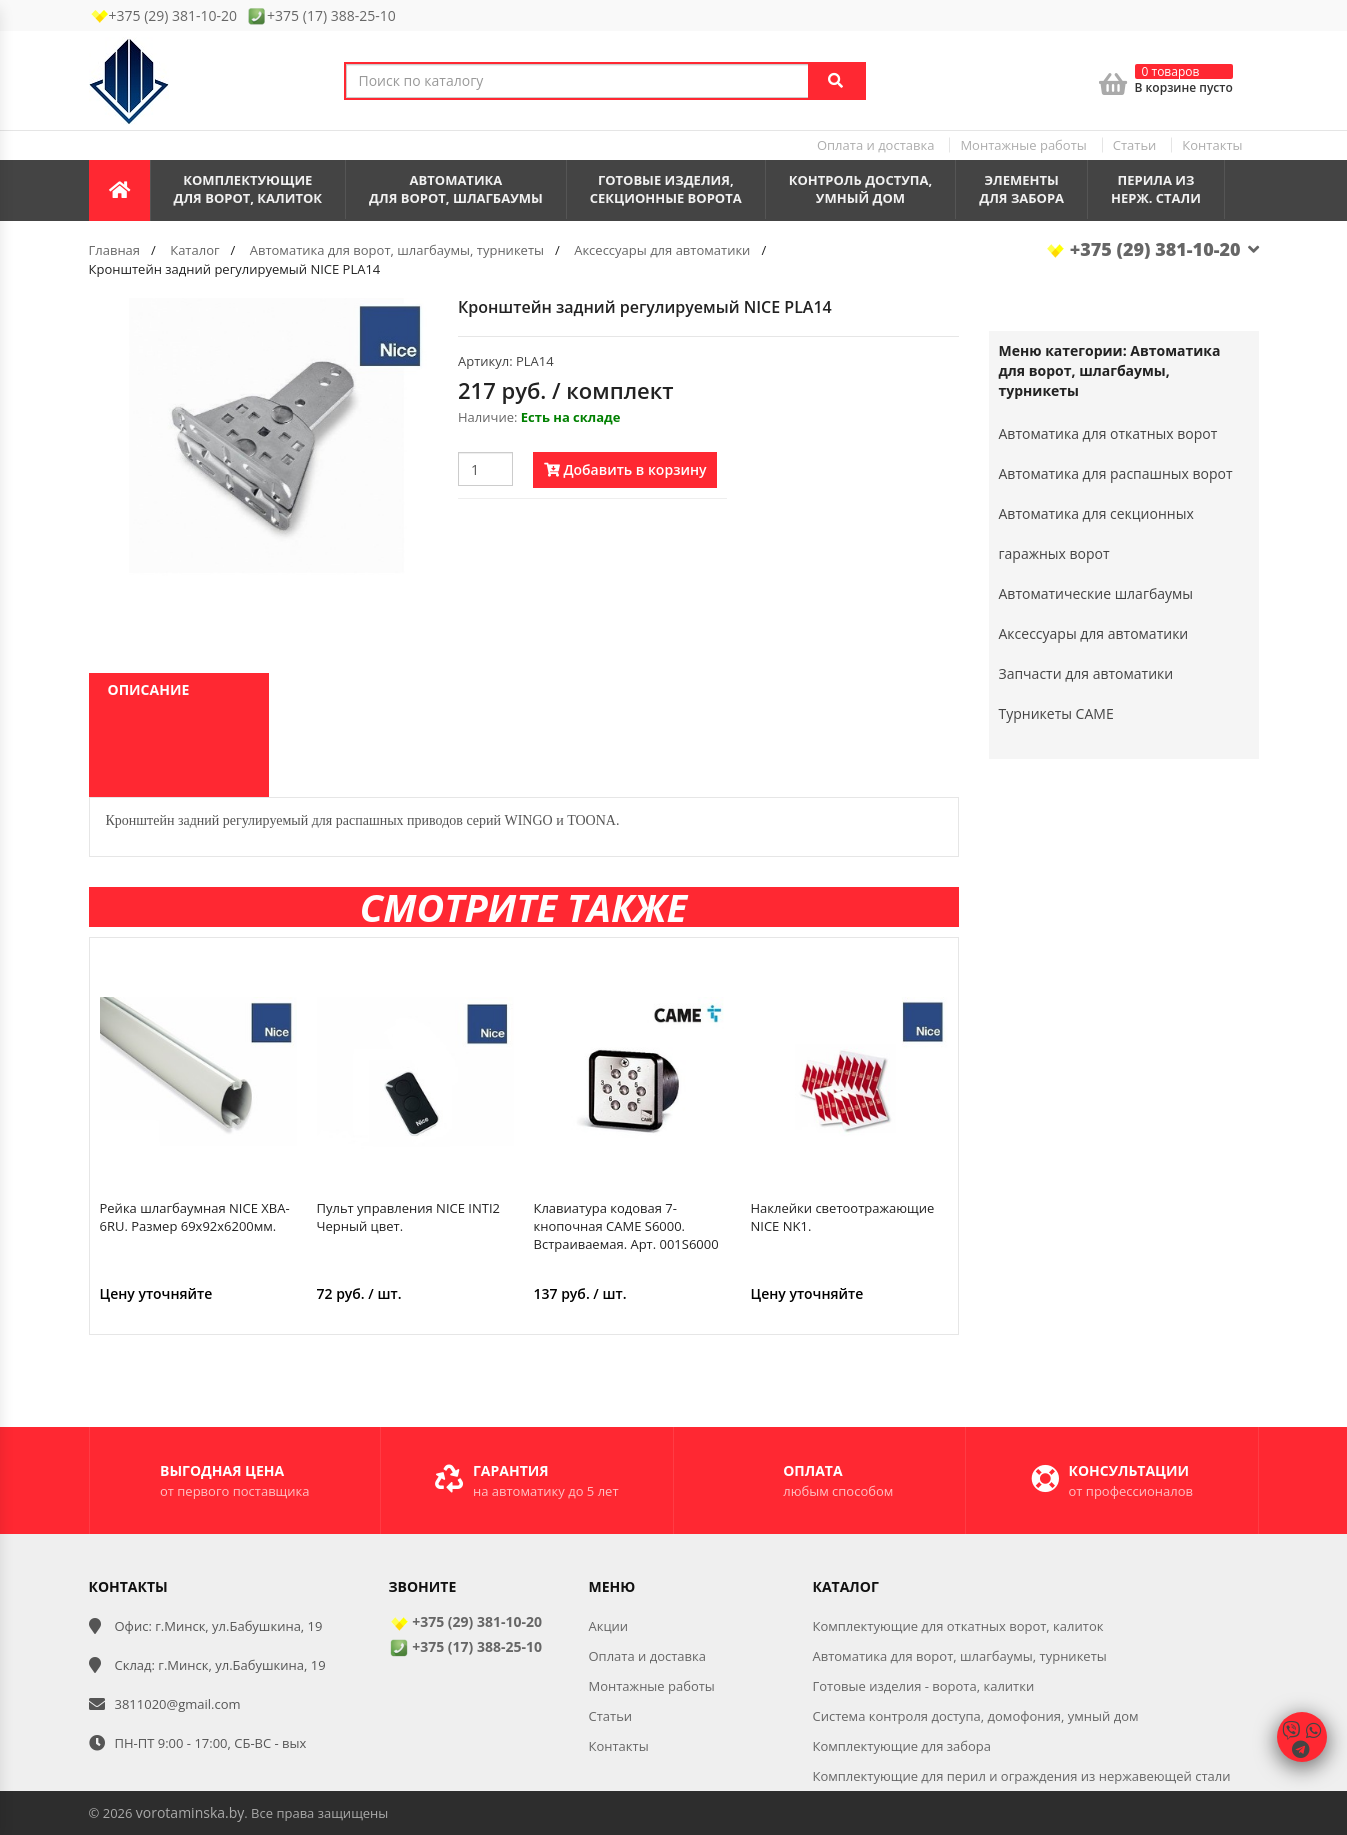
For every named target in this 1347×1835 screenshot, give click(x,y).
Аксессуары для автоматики (662, 250)
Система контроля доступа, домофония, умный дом (976, 1716)
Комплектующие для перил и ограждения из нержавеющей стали (1022, 1776)
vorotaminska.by (190, 1812)
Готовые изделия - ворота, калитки (924, 1686)
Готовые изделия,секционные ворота (666, 189)
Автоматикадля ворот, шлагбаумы (456, 189)
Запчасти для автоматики (1086, 673)
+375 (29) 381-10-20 (1152, 249)
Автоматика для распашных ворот (1116, 473)
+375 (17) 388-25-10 (465, 1646)
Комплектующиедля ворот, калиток (248, 189)
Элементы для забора (1021, 189)
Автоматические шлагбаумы (1096, 593)
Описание (149, 689)
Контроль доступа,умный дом (861, 189)
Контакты (1212, 145)
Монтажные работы (1023, 145)
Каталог (194, 250)
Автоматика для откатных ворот (1108, 433)
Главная (115, 250)
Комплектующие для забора (902, 1746)
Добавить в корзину (625, 469)
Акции (609, 1626)
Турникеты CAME (1056, 713)
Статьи (1135, 145)
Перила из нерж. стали (1156, 189)
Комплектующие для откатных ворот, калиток (958, 1626)
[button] (410, 316)
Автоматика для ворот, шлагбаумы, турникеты (397, 250)
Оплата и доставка (875, 145)
